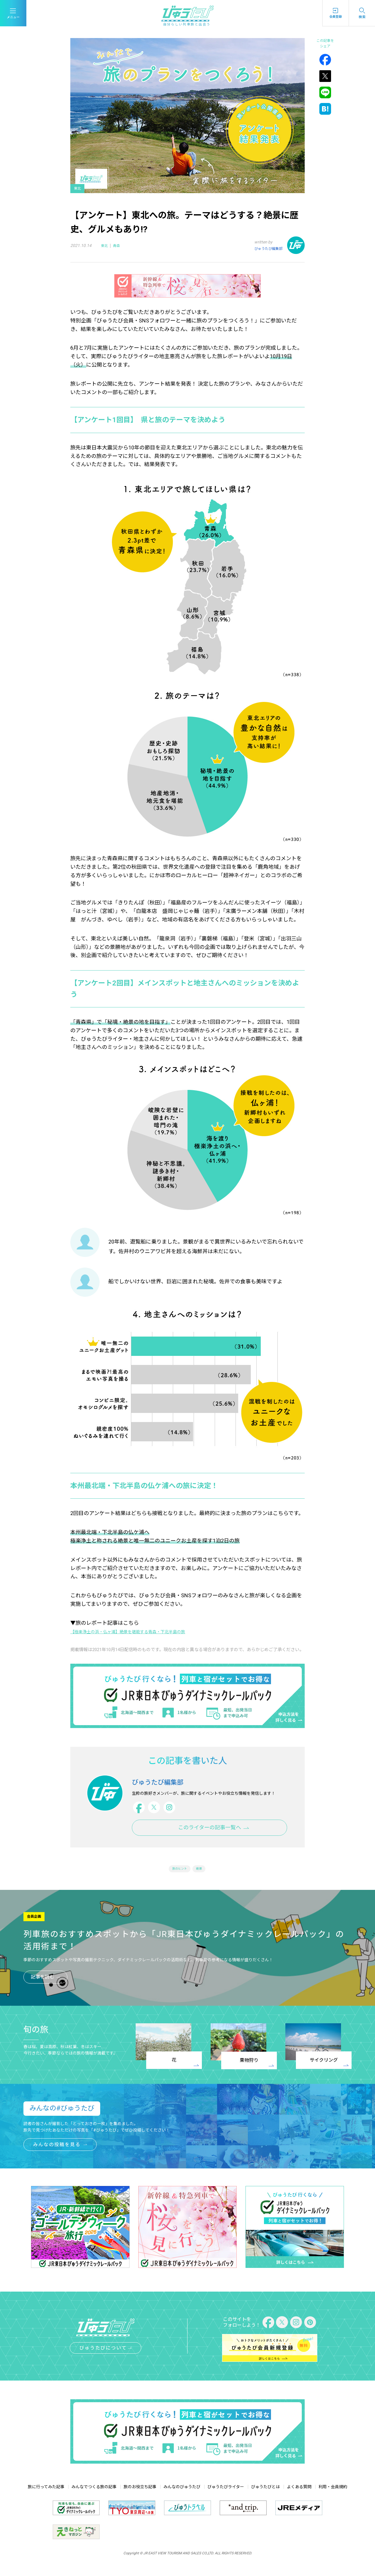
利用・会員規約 (332, 2495)
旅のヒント (179, 1876)
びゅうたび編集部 (266, 248)
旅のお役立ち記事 (140, 2495)
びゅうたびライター (225, 2495)
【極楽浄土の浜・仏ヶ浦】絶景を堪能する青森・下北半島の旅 (144, 1631)
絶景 (200, 1876)
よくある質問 (299, 2495)
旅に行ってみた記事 (46, 2495)
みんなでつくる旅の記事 (94, 2495)
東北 (105, 245)
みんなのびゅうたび (181, 2495)
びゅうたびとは (265, 2495)
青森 (123, 245)
